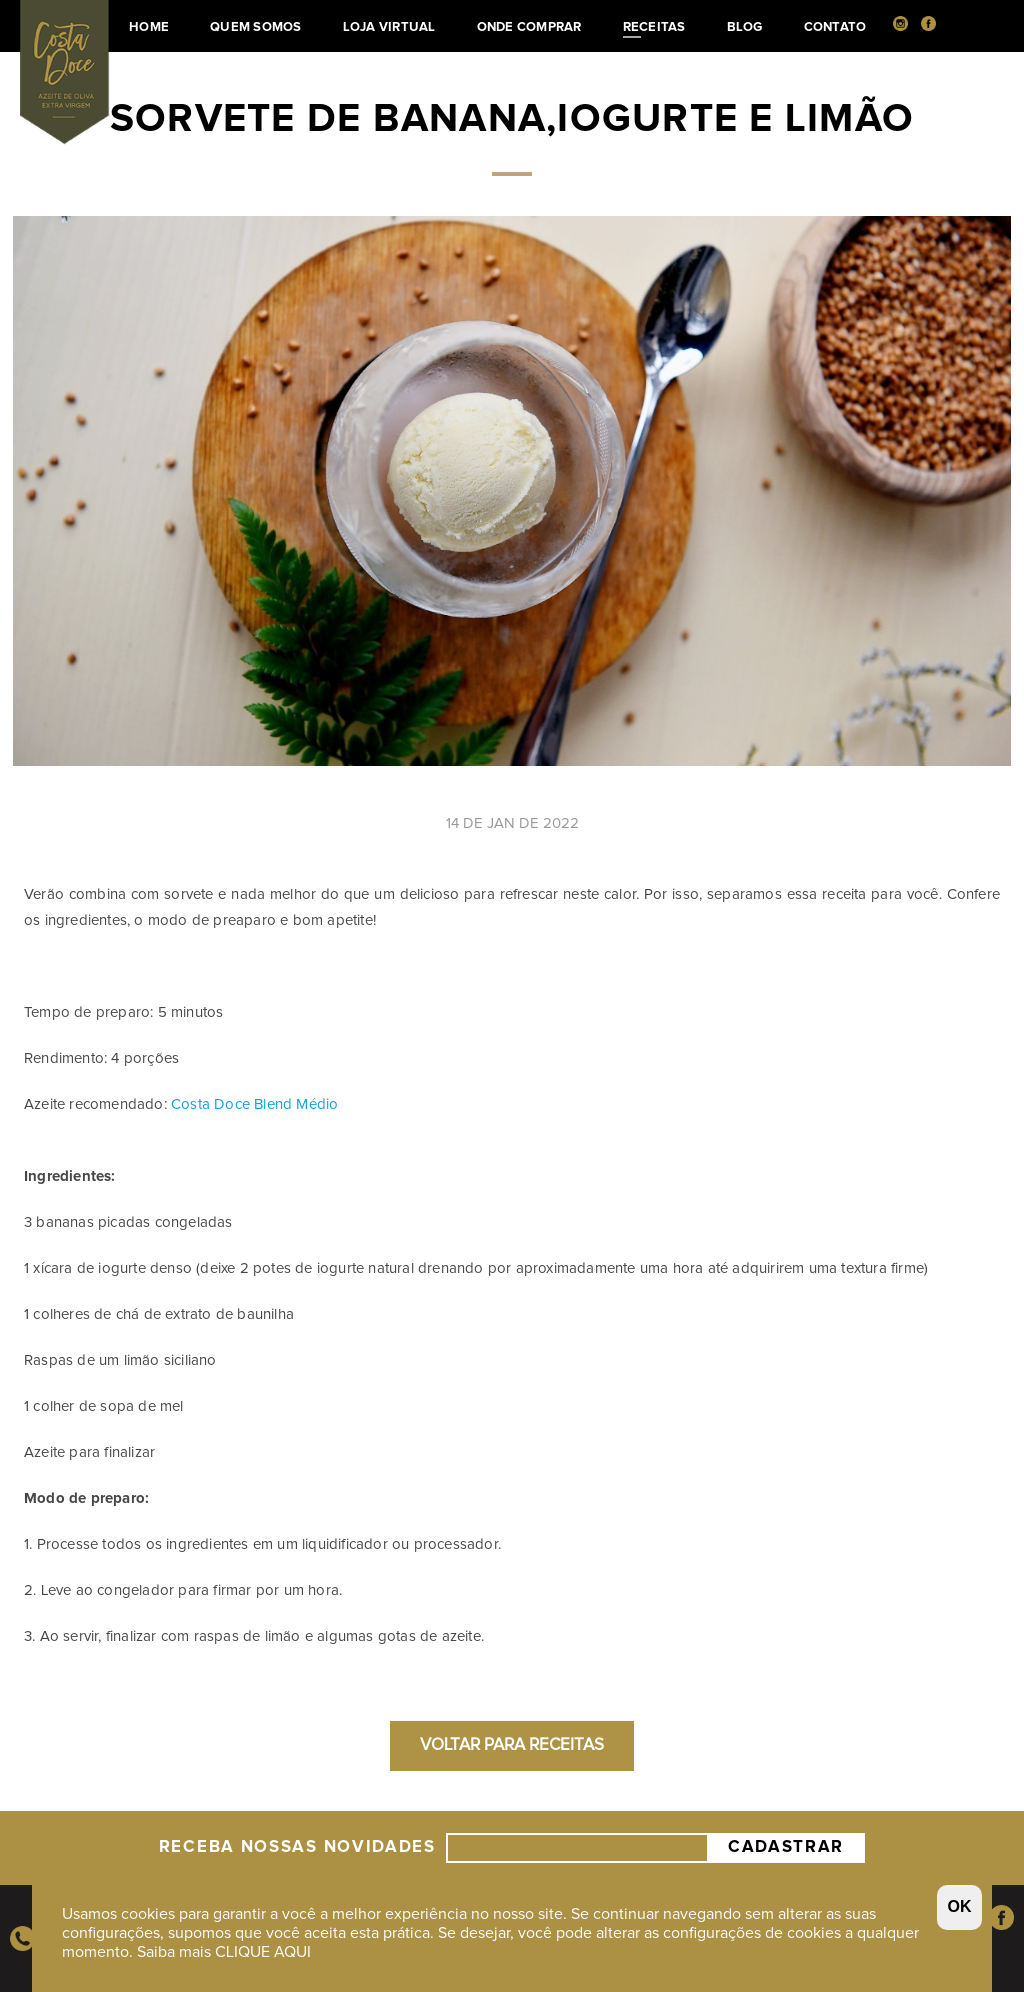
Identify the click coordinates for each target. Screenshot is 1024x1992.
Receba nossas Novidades (297, 1848)
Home (149, 27)
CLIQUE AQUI (263, 1952)
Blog (745, 27)
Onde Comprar (529, 27)
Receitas (654, 29)
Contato (835, 27)
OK (960, 1906)
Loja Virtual (389, 27)
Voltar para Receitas (512, 1745)
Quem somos (256, 27)
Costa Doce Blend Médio (257, 1104)
